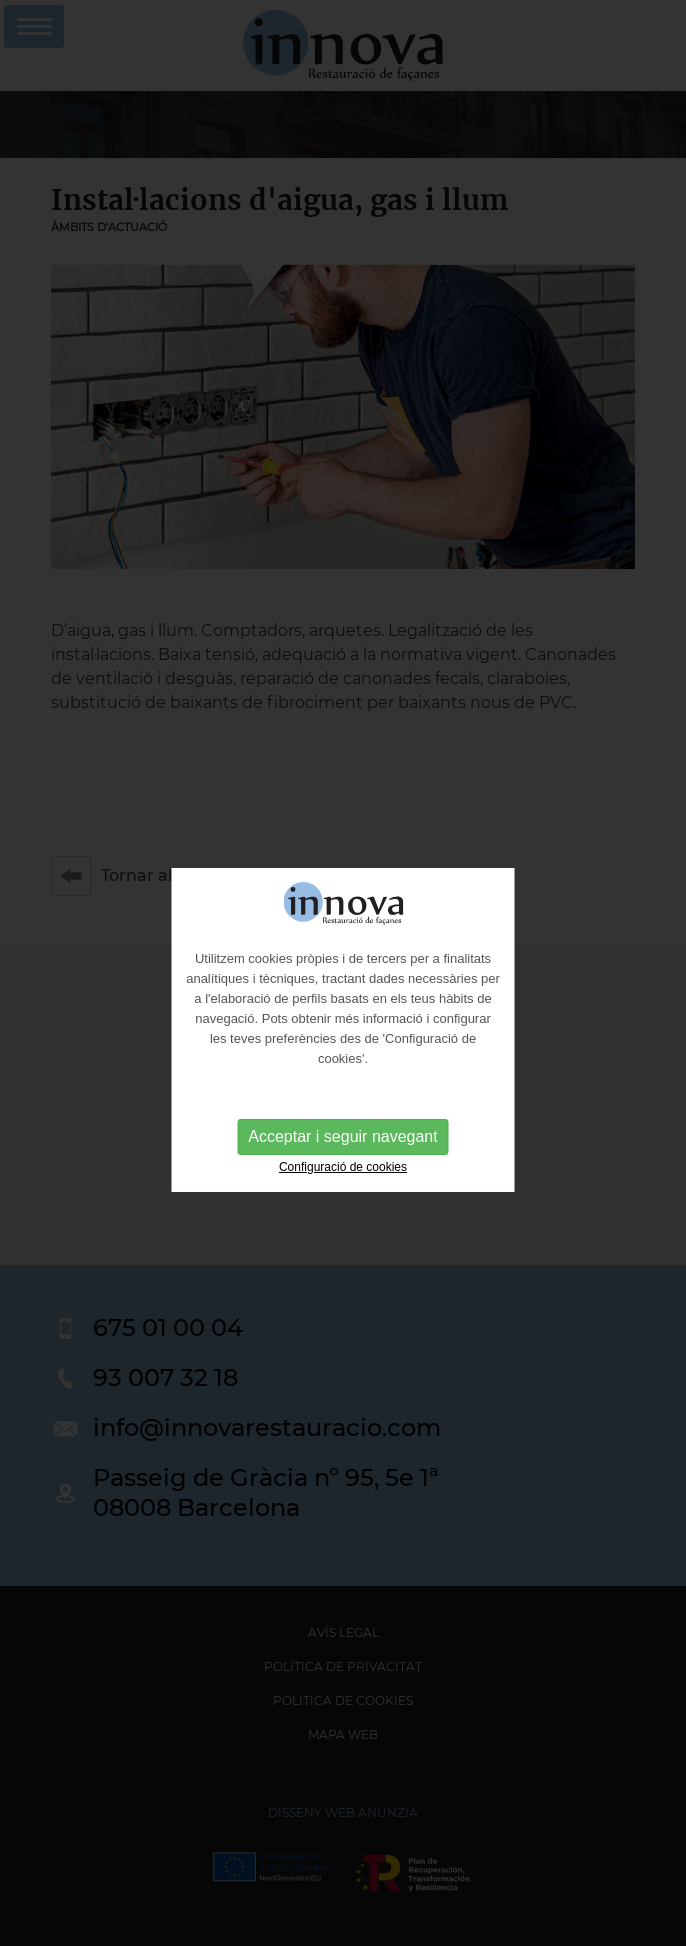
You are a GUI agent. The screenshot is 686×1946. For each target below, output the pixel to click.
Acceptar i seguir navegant (342, 1148)
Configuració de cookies (343, 1179)
